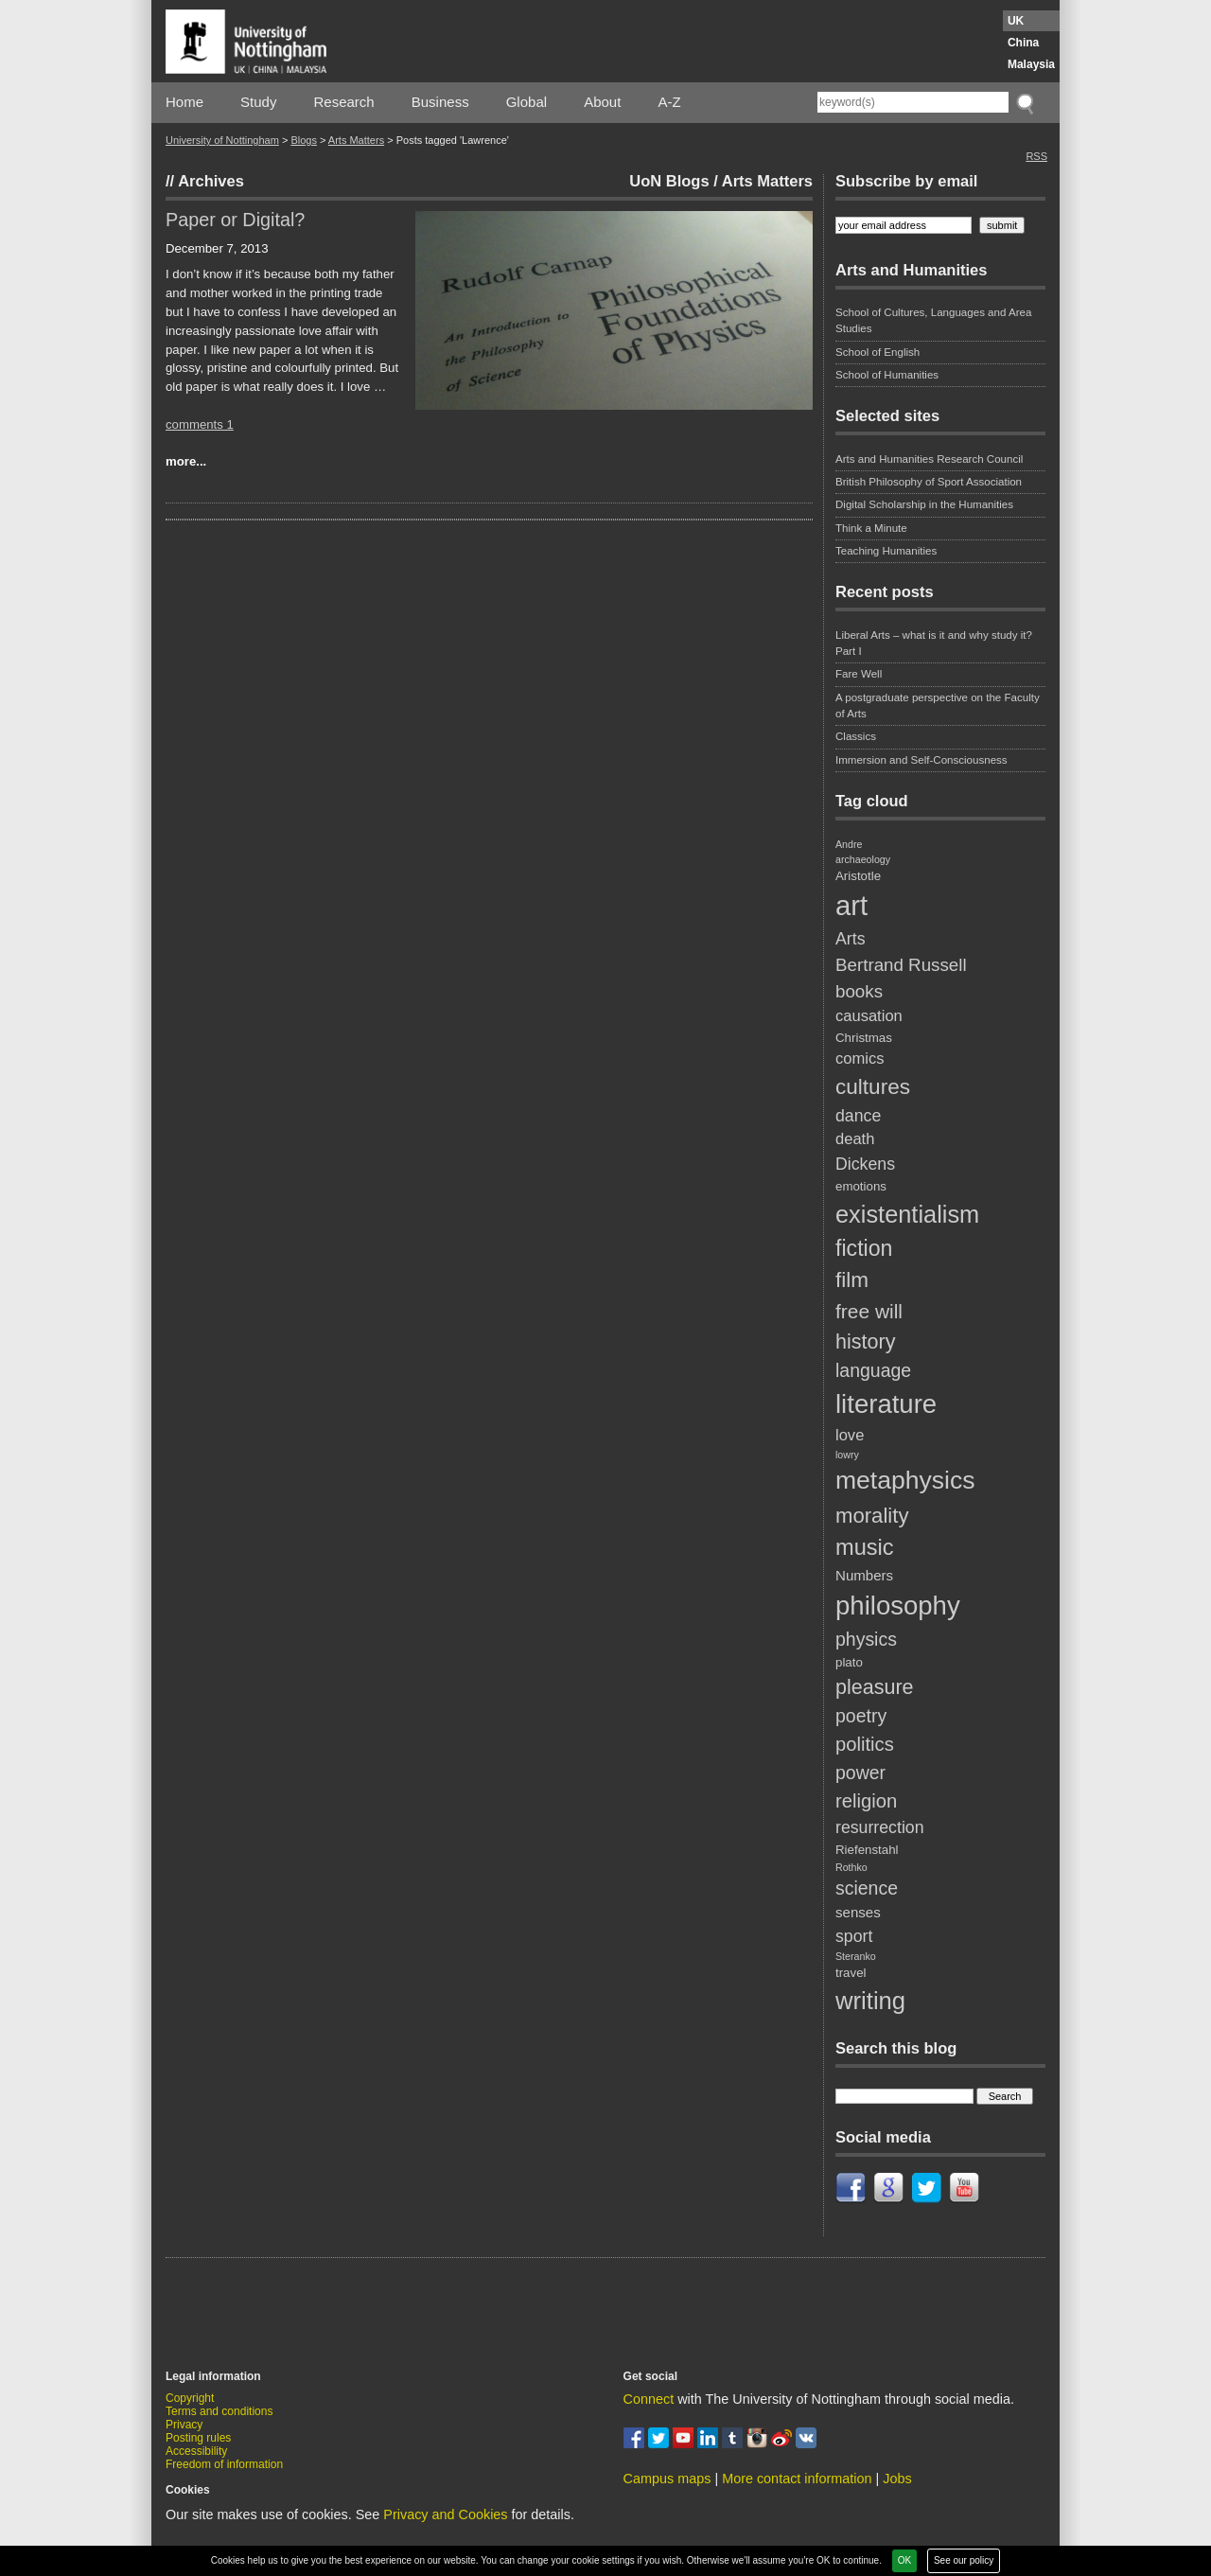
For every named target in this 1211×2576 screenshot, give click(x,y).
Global (526, 102)
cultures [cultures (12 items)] (872, 1087)
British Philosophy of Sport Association (928, 481)
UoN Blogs (669, 180)
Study (258, 102)
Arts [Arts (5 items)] (850, 938)
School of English (877, 352)
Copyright (190, 2398)
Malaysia (1031, 64)
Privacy (184, 2424)
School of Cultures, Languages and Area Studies (933, 320)
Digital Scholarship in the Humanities (924, 504)
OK (904, 2560)
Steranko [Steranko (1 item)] (855, 1956)
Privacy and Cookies (445, 2514)
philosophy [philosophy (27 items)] (897, 1605)
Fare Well (858, 673)
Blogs (303, 140)
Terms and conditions (219, 2411)
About (602, 102)
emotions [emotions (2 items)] (860, 1186)
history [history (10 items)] (865, 1342)
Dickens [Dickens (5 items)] (865, 1164)
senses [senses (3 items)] (858, 1912)
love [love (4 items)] (849, 1435)
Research (344, 102)
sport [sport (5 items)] (853, 1936)
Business (440, 102)
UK (1016, 20)
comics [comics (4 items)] (859, 1058)
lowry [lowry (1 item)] (847, 1454)
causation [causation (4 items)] (869, 1016)
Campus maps (667, 2478)
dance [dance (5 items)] (858, 1115)
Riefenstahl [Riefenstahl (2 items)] (867, 1850)
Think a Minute (871, 528)
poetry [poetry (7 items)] (860, 1715)
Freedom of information (224, 2464)
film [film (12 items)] (852, 1280)
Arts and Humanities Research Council (929, 459)
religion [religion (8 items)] (866, 1801)
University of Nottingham (222, 140)
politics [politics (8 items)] (864, 1744)
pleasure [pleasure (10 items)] (874, 1687)
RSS (1036, 156)
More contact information (796, 2478)
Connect (649, 2399)
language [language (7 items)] (873, 1370)
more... (186, 461)
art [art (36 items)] (851, 905)
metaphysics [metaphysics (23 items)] (904, 1480)
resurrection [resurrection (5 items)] (879, 1827)
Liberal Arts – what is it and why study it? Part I (933, 643)
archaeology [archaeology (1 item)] (862, 859)
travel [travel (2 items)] (851, 1973)
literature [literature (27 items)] (886, 1404)
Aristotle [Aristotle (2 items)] (858, 876)
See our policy (963, 2560)
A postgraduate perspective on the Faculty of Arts (937, 705)
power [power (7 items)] (860, 1772)
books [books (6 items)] (859, 991)
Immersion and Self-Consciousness (921, 760)
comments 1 (200, 424)
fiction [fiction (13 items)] (864, 1248)
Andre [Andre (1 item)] (848, 844)
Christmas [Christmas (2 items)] (863, 1038)
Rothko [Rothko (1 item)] (851, 1867)
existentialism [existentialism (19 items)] (907, 1214)
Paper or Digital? (235, 219)
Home (184, 102)
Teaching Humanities (886, 550)
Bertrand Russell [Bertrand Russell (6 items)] (901, 965)
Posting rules (198, 2437)
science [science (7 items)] (866, 1888)
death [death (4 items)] (854, 1139)
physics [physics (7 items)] (866, 1639)
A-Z (669, 102)
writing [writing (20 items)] (870, 2000)
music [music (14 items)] (864, 1547)
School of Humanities (887, 374)
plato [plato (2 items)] (849, 1662)
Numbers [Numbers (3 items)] (864, 1575)
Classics (855, 736)
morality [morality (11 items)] (871, 1515)
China (1023, 42)
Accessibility (196, 2451)
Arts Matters (356, 140)
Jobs (897, 2478)
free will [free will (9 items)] (869, 1311)
